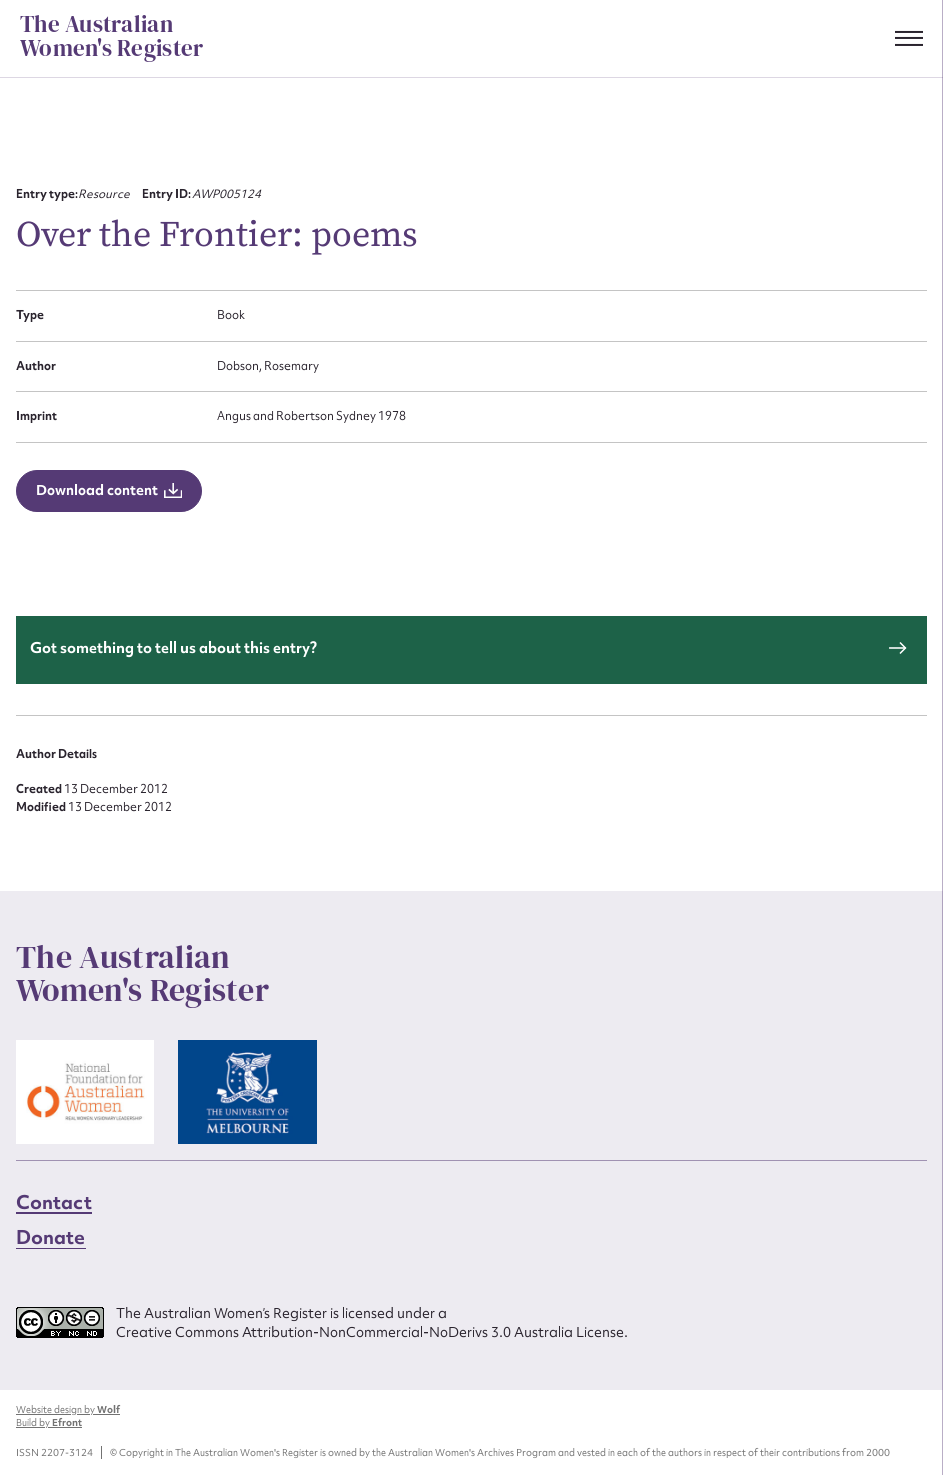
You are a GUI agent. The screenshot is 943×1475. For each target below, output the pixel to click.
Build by (49, 1422)
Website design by (68, 1409)
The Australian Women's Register (111, 37)
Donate (51, 1237)
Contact (54, 1202)
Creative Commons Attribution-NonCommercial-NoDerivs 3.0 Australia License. (372, 1332)
